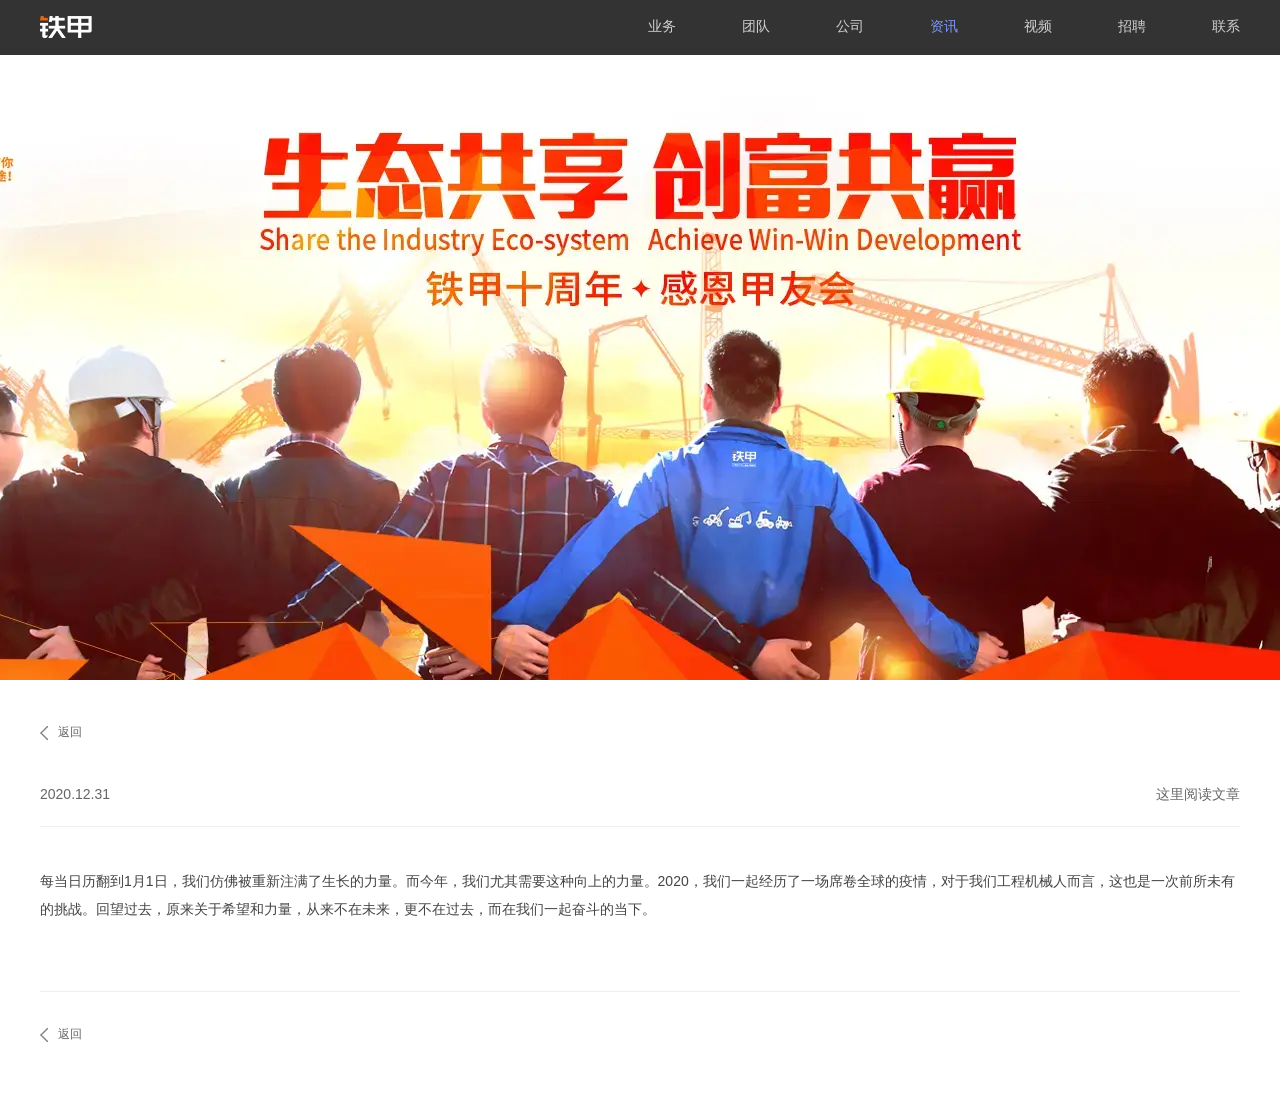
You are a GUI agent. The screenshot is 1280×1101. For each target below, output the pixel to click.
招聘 (1132, 26)
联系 (1226, 26)
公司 (850, 26)
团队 (756, 26)
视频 (1038, 26)
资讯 (944, 26)
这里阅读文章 (1198, 794)
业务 (662, 26)
